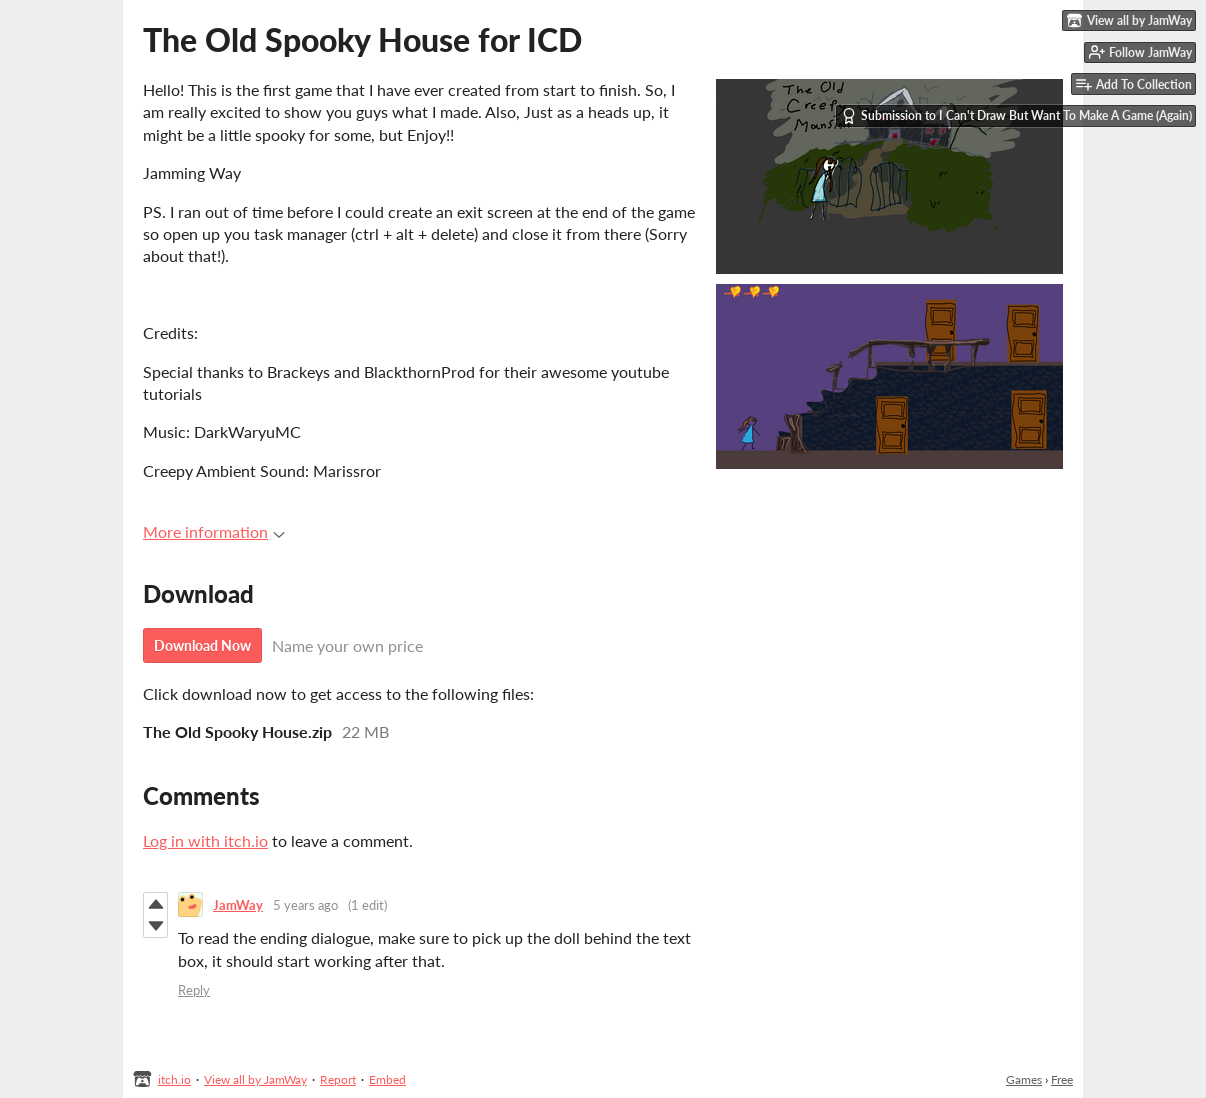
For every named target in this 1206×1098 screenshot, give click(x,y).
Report (338, 1079)
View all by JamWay (255, 1079)
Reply (194, 990)
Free (1062, 1079)
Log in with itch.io (205, 840)
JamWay (238, 905)
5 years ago (305, 905)
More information (214, 531)
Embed (387, 1079)
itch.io (174, 1079)
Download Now (202, 645)
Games (1024, 1079)
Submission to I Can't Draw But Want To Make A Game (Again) (1016, 116)
